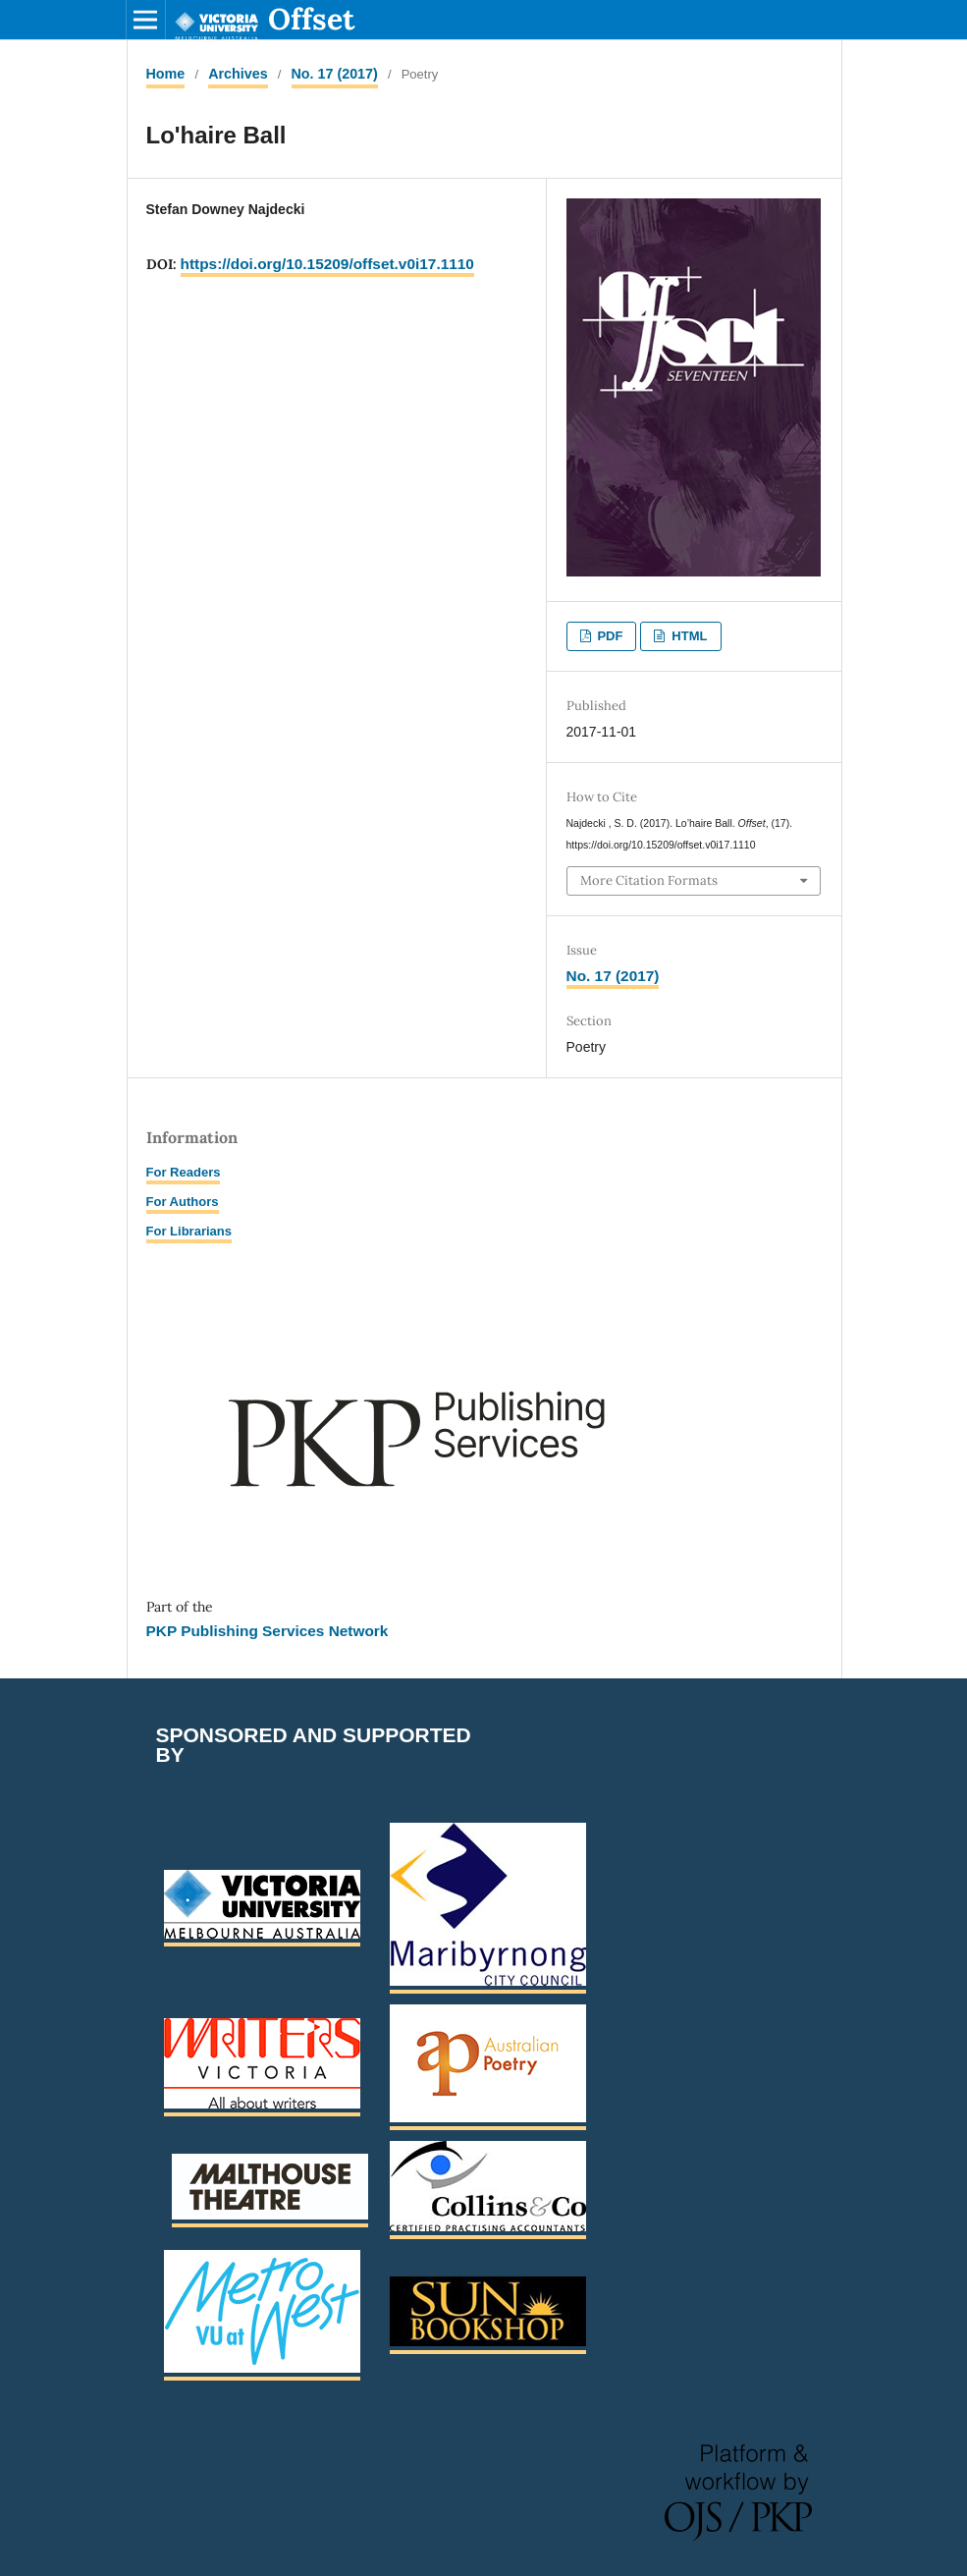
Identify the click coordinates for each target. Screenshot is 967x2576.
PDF (608, 636)
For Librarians (189, 1231)
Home (166, 74)
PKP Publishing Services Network (267, 1630)
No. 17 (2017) (335, 74)
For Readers (183, 1172)
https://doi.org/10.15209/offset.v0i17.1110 (327, 263)
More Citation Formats (649, 880)
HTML (688, 636)
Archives (237, 74)
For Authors (182, 1201)
